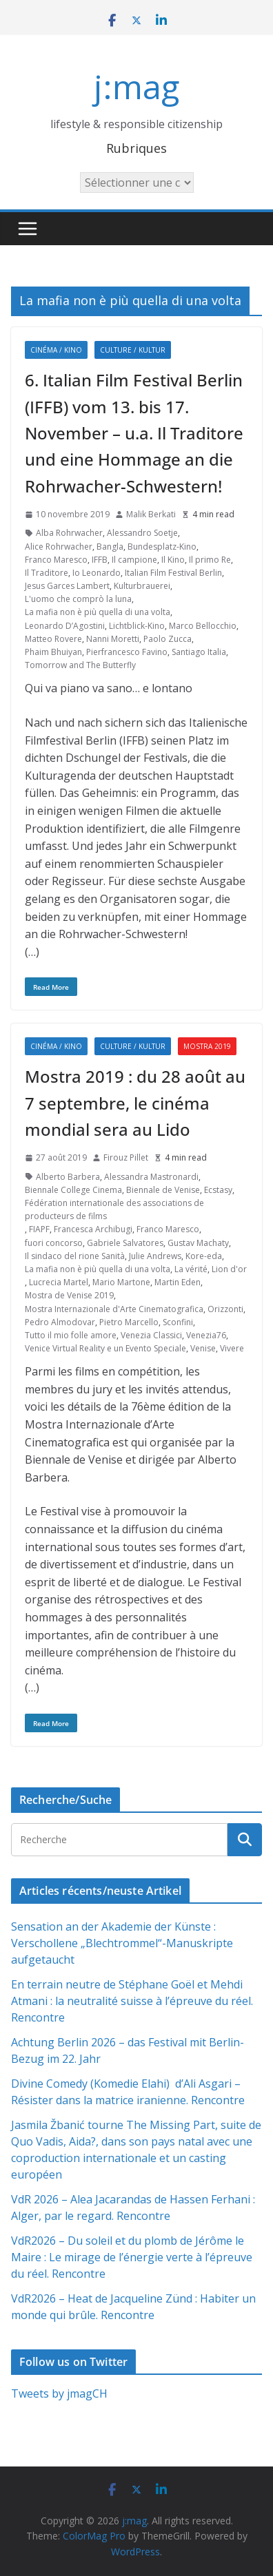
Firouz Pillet (125, 1157)
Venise (203, 1348)
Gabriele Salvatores (125, 1243)
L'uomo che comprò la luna (78, 599)
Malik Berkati (151, 514)
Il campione (134, 559)
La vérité (191, 1269)
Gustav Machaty (198, 1243)
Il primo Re (210, 559)
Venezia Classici (151, 1335)
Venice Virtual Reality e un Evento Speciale (105, 1348)
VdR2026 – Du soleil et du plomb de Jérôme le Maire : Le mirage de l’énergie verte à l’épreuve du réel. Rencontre (131, 2257)
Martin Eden (177, 1282)
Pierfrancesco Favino (127, 652)
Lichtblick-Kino (137, 626)
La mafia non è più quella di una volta (97, 612)
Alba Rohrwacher (69, 533)
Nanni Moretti (112, 639)
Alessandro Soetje (142, 533)
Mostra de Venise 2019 (69, 1295)
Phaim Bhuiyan (53, 652)
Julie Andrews (155, 1256)
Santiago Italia (199, 652)
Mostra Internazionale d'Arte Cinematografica (114, 1309)
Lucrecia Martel (58, 1282)
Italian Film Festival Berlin (173, 573)
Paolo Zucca (167, 639)
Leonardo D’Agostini (65, 626)
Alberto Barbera (68, 1177)
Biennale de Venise (163, 1190)
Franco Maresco (56, 559)
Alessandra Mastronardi (151, 1177)
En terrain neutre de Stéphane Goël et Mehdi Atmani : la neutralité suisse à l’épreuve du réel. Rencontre (132, 2001)
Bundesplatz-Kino (162, 546)
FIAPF (39, 1229)
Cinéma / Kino (56, 350)
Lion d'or (229, 1269)
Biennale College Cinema (73, 1190)
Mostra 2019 (207, 1046)
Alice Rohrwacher (58, 546)
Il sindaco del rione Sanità (75, 1256)
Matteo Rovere (53, 639)
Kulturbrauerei (142, 586)
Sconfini (178, 1322)
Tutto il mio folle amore (71, 1335)
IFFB (100, 559)
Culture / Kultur (132, 350)
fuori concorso (54, 1243)
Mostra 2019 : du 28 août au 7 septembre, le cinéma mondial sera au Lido (135, 1103)
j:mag (136, 86)
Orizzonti (225, 1309)
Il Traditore (46, 573)
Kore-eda (203, 1256)
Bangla (110, 546)
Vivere (232, 1348)
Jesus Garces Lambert (67, 586)
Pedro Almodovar (60, 1322)
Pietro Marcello (129, 1322)
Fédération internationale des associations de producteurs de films (114, 1209)
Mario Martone (121, 1282)
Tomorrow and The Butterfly (80, 665)
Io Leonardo (96, 573)
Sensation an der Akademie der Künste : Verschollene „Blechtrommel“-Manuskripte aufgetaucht (122, 1943)
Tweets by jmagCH (59, 2393)
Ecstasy (218, 1190)
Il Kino (173, 559)
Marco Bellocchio (202, 626)
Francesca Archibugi (93, 1229)
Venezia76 (206, 1335)
